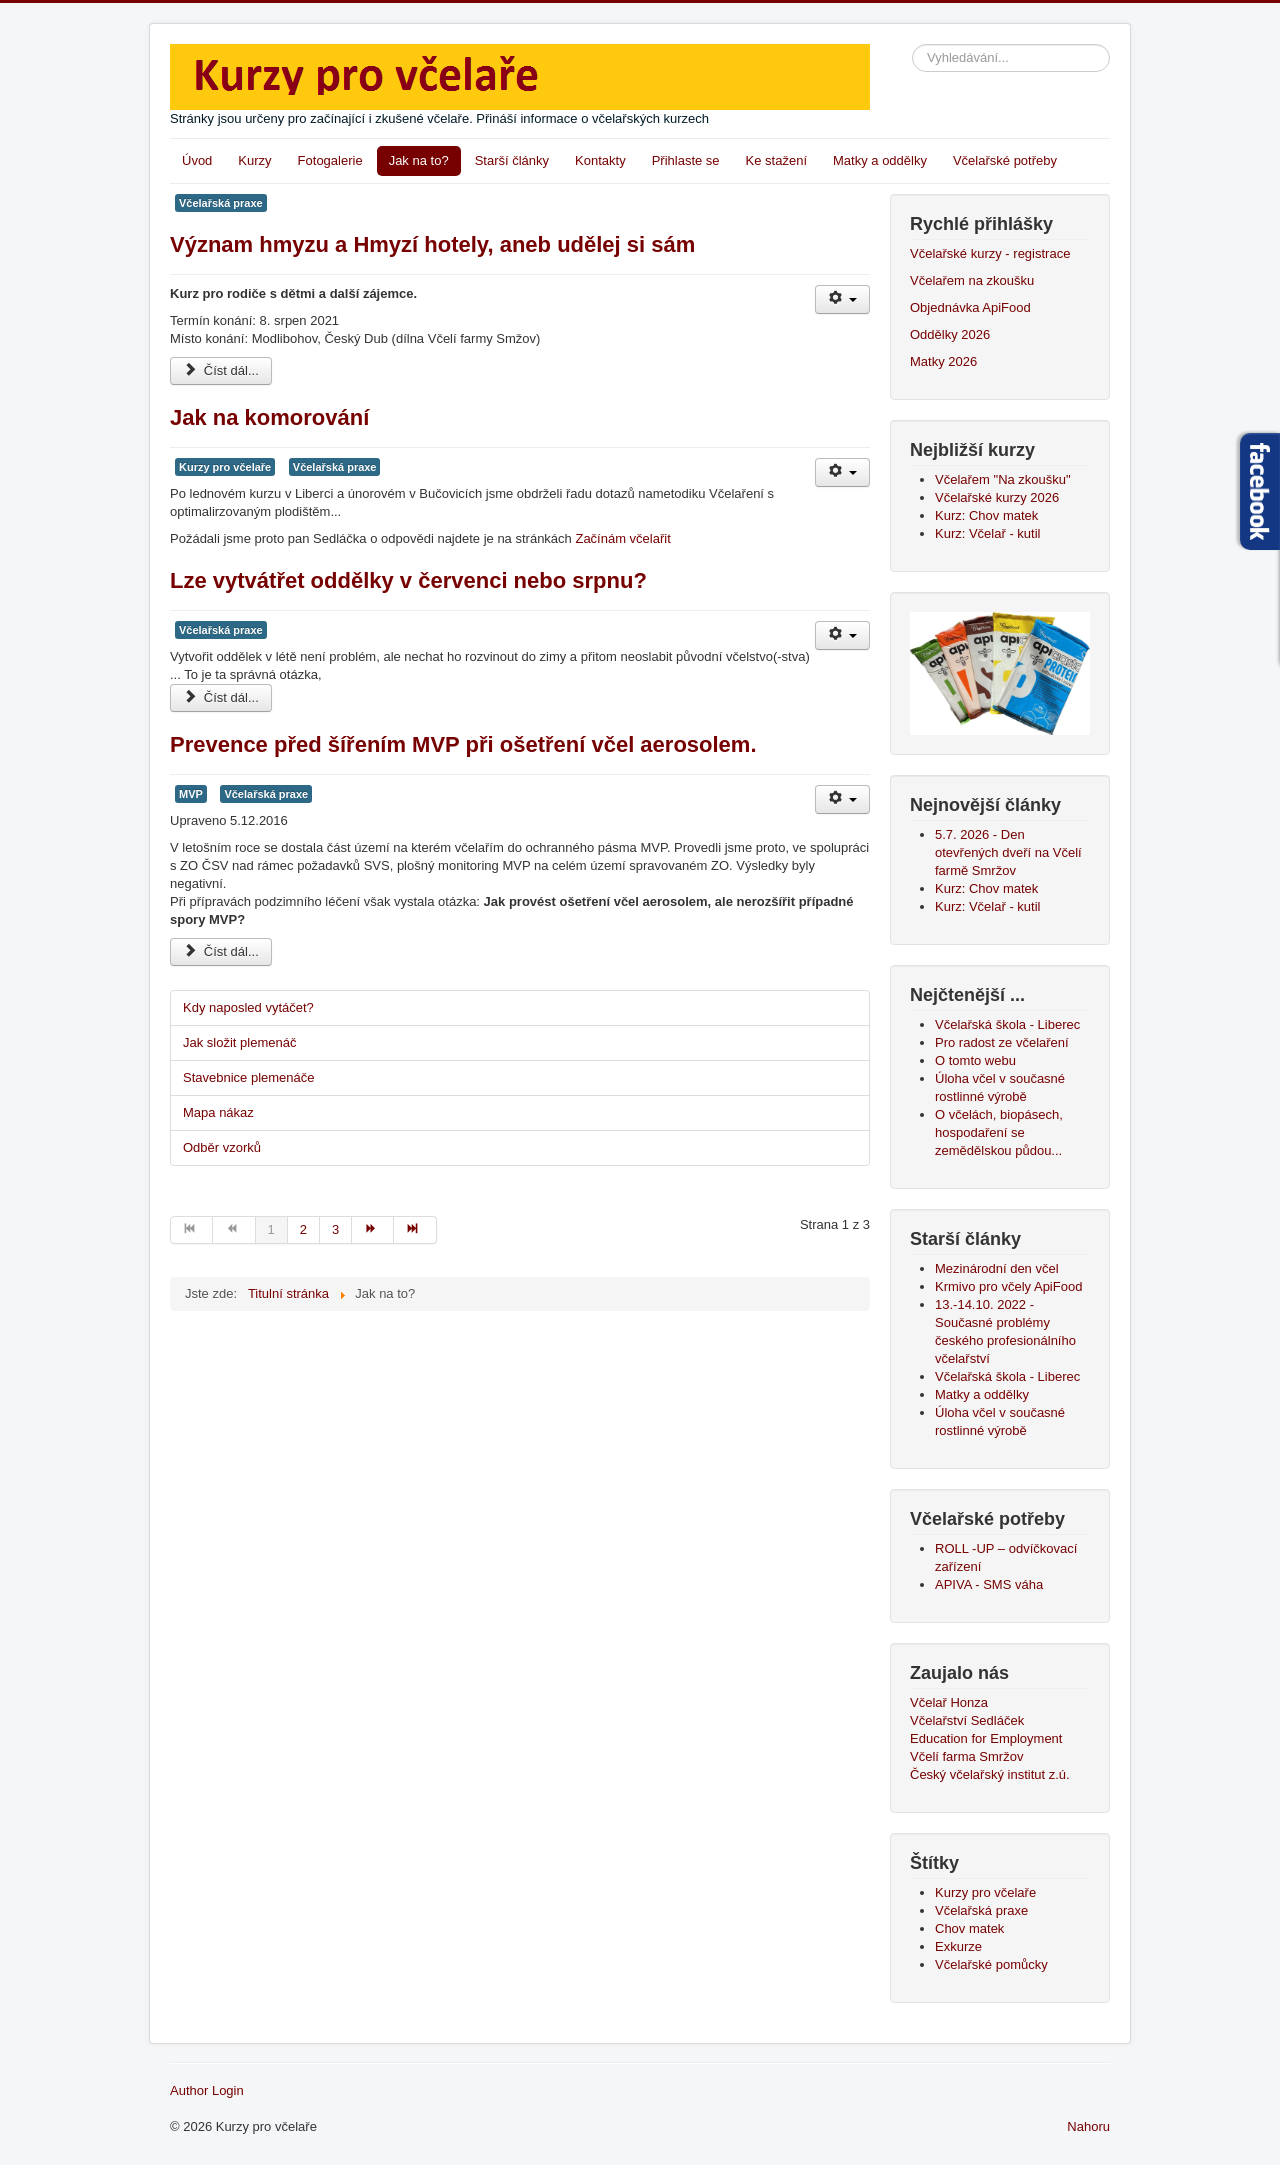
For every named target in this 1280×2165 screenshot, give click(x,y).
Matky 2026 (943, 361)
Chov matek (969, 1928)
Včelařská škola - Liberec (1007, 1376)
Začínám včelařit (622, 538)
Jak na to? (419, 160)
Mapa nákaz (218, 1112)
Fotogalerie (330, 160)
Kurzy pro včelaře (225, 467)
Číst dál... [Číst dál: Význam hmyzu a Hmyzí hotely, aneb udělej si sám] (221, 370)
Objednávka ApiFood (970, 307)
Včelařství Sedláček (967, 1720)
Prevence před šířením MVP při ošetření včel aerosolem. (463, 744)
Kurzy (254, 160)
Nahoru (1088, 2126)
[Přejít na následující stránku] (373, 1230)
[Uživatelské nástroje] (842, 299)
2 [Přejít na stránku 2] (303, 1229)
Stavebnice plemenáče (249, 1077)
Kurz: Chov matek (986, 515)
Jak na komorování (269, 417)
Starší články (512, 160)
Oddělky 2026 (950, 334)
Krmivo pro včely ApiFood (1008, 1286)
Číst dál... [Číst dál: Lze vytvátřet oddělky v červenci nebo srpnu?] (221, 697)
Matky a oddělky (880, 160)
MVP (191, 794)
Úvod (197, 160)
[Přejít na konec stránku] (415, 1230)
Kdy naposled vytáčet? (248, 1007)
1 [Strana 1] (271, 1229)
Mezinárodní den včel (1000, 1268)
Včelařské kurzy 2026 (997, 497)
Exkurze (958, 1946)
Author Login (207, 2090)
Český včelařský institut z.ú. (990, 1774)
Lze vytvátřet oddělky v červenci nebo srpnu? (408, 580)
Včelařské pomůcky (991, 1964)
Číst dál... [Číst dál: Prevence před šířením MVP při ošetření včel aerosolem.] (221, 951)
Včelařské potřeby (1005, 160)
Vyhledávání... (912, 44)
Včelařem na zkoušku (972, 280)
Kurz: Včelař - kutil (987, 533)
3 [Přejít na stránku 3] (335, 1229)
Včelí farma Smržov (966, 1756)
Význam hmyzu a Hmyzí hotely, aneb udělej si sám (432, 244)
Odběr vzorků (222, 1147)
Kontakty (600, 160)
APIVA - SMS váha (989, 1584)
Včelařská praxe (221, 203)
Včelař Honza (949, 1702)
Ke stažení (776, 160)
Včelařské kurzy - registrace (990, 253)
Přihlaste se (686, 160)
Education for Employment (986, 1738)
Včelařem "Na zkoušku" (1003, 479)
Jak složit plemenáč (239, 1042)
